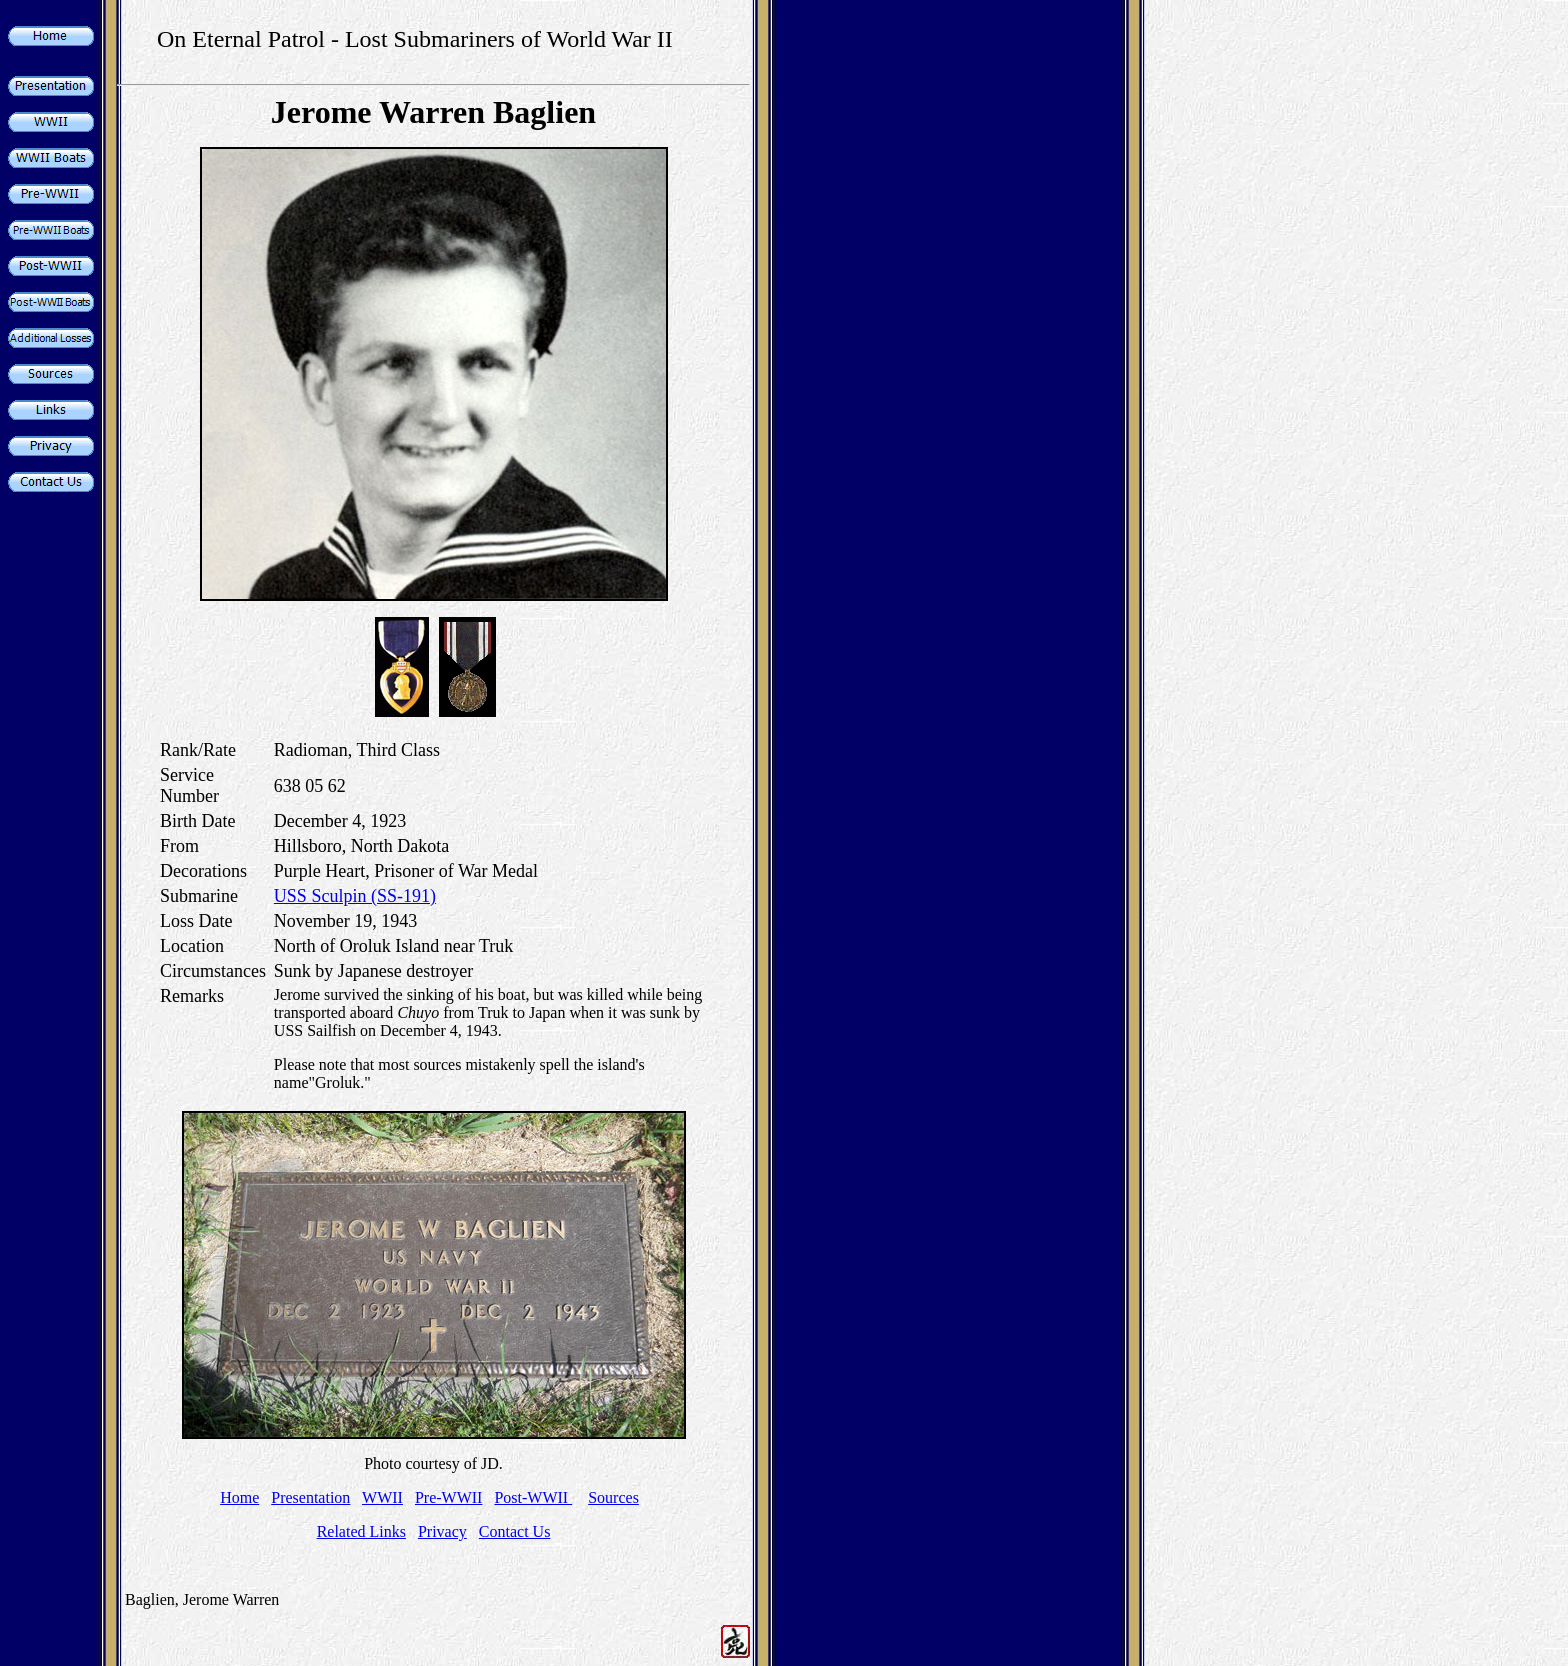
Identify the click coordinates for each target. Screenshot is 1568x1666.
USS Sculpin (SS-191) (355, 896)
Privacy (442, 1531)
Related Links (361, 1531)
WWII (382, 1497)
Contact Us (515, 1531)
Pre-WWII (449, 1497)
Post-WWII (533, 1497)
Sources (613, 1497)
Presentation (310, 1497)
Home (239, 1497)
